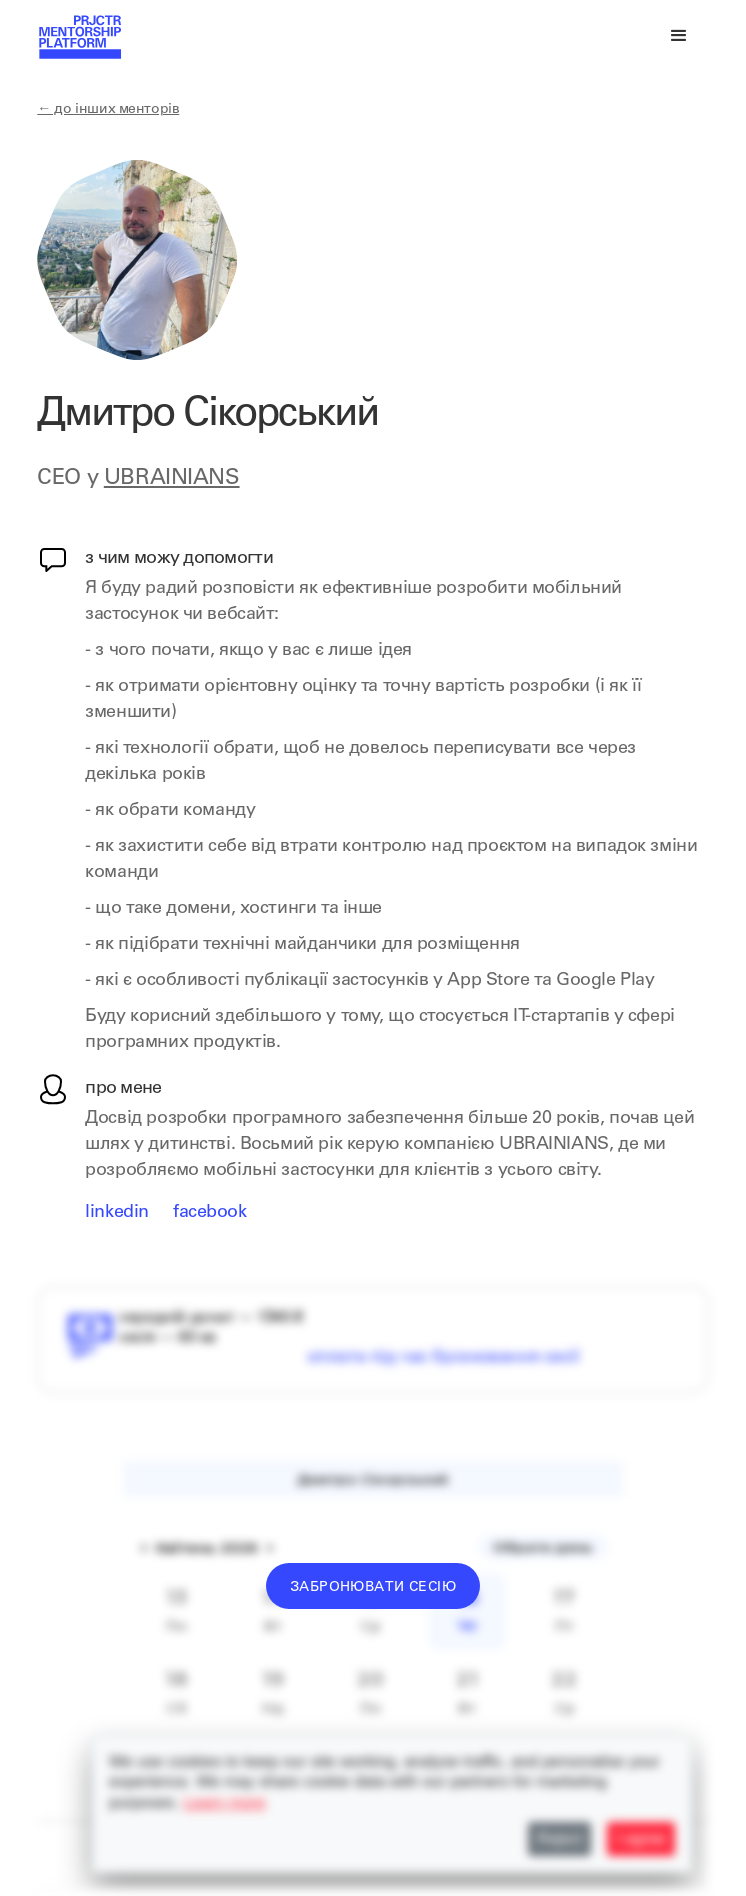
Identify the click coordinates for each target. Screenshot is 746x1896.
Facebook (210, 1213)
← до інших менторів (108, 110)
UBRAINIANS (172, 479)
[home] (79, 40)
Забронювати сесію (373, 1588)
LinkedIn (117, 1213)
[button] (679, 36)
